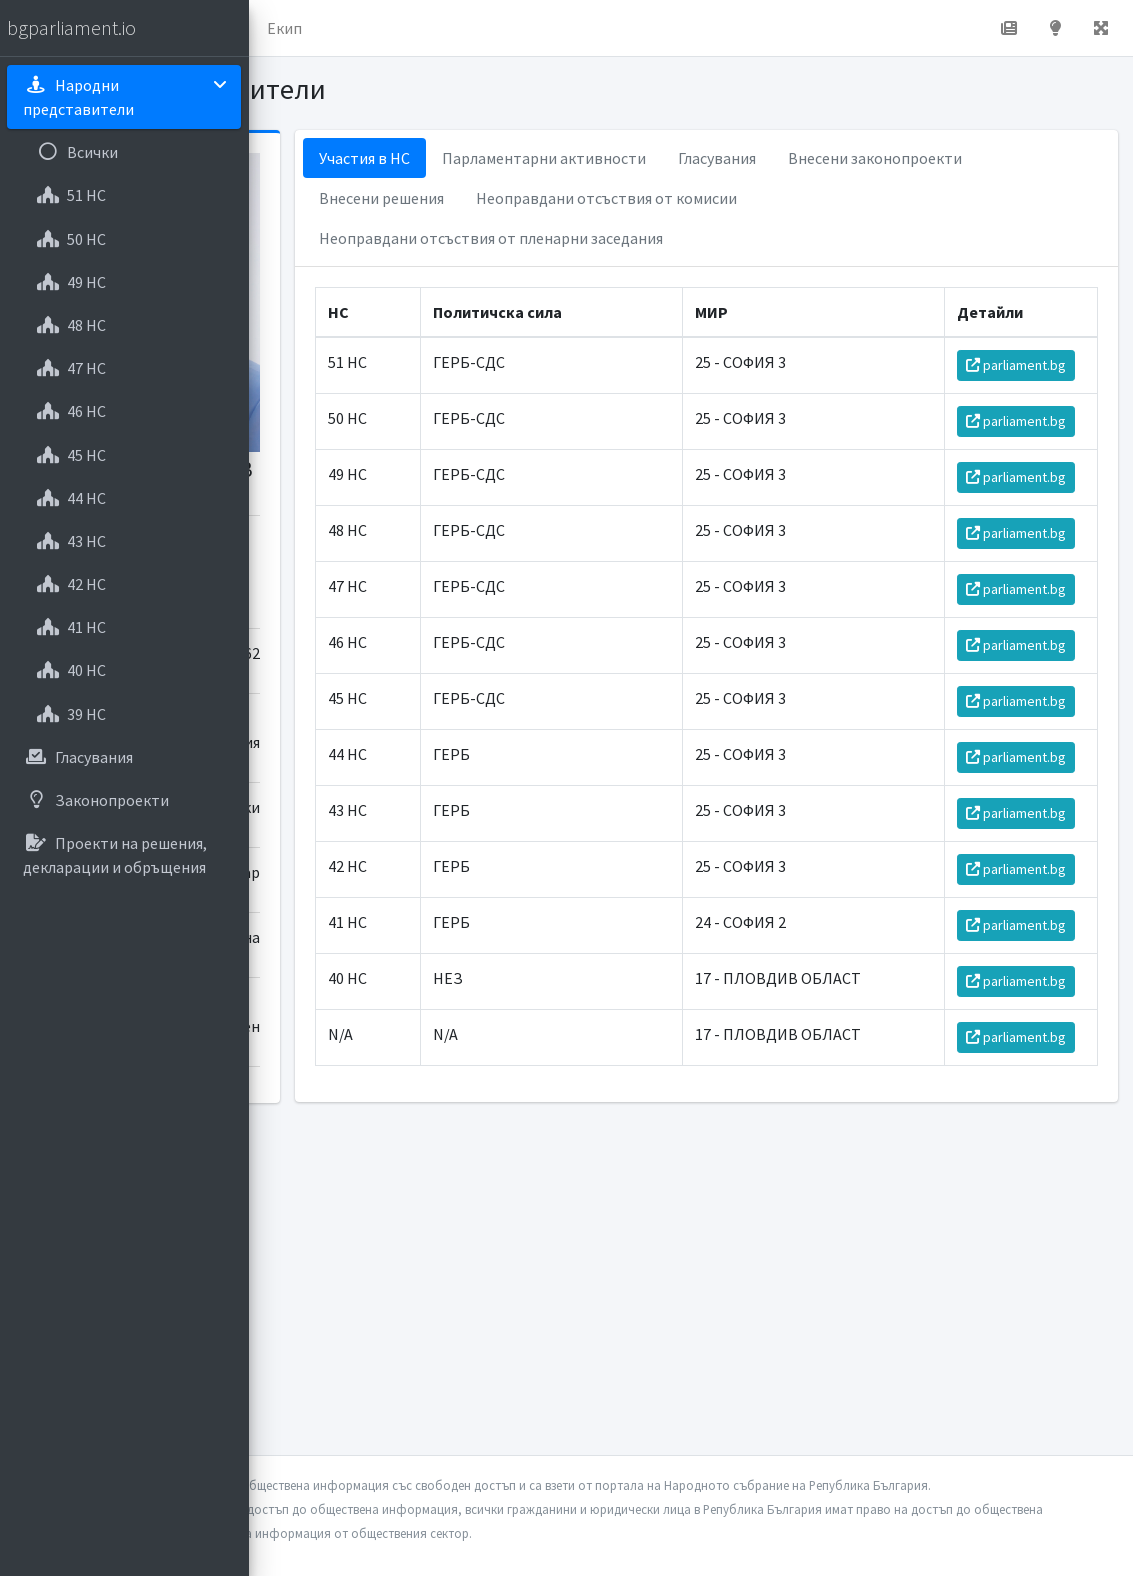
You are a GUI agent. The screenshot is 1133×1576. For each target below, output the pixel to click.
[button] (281, 28)
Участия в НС (551, 158)
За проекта (444, 28)
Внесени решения (774, 198)
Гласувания (904, 158)
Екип (534, 28)
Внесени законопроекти (593, 198)
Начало (346, 28)
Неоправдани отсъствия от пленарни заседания (678, 278)
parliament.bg (1026, 416)
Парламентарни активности (731, 158)
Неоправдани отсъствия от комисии (636, 238)
